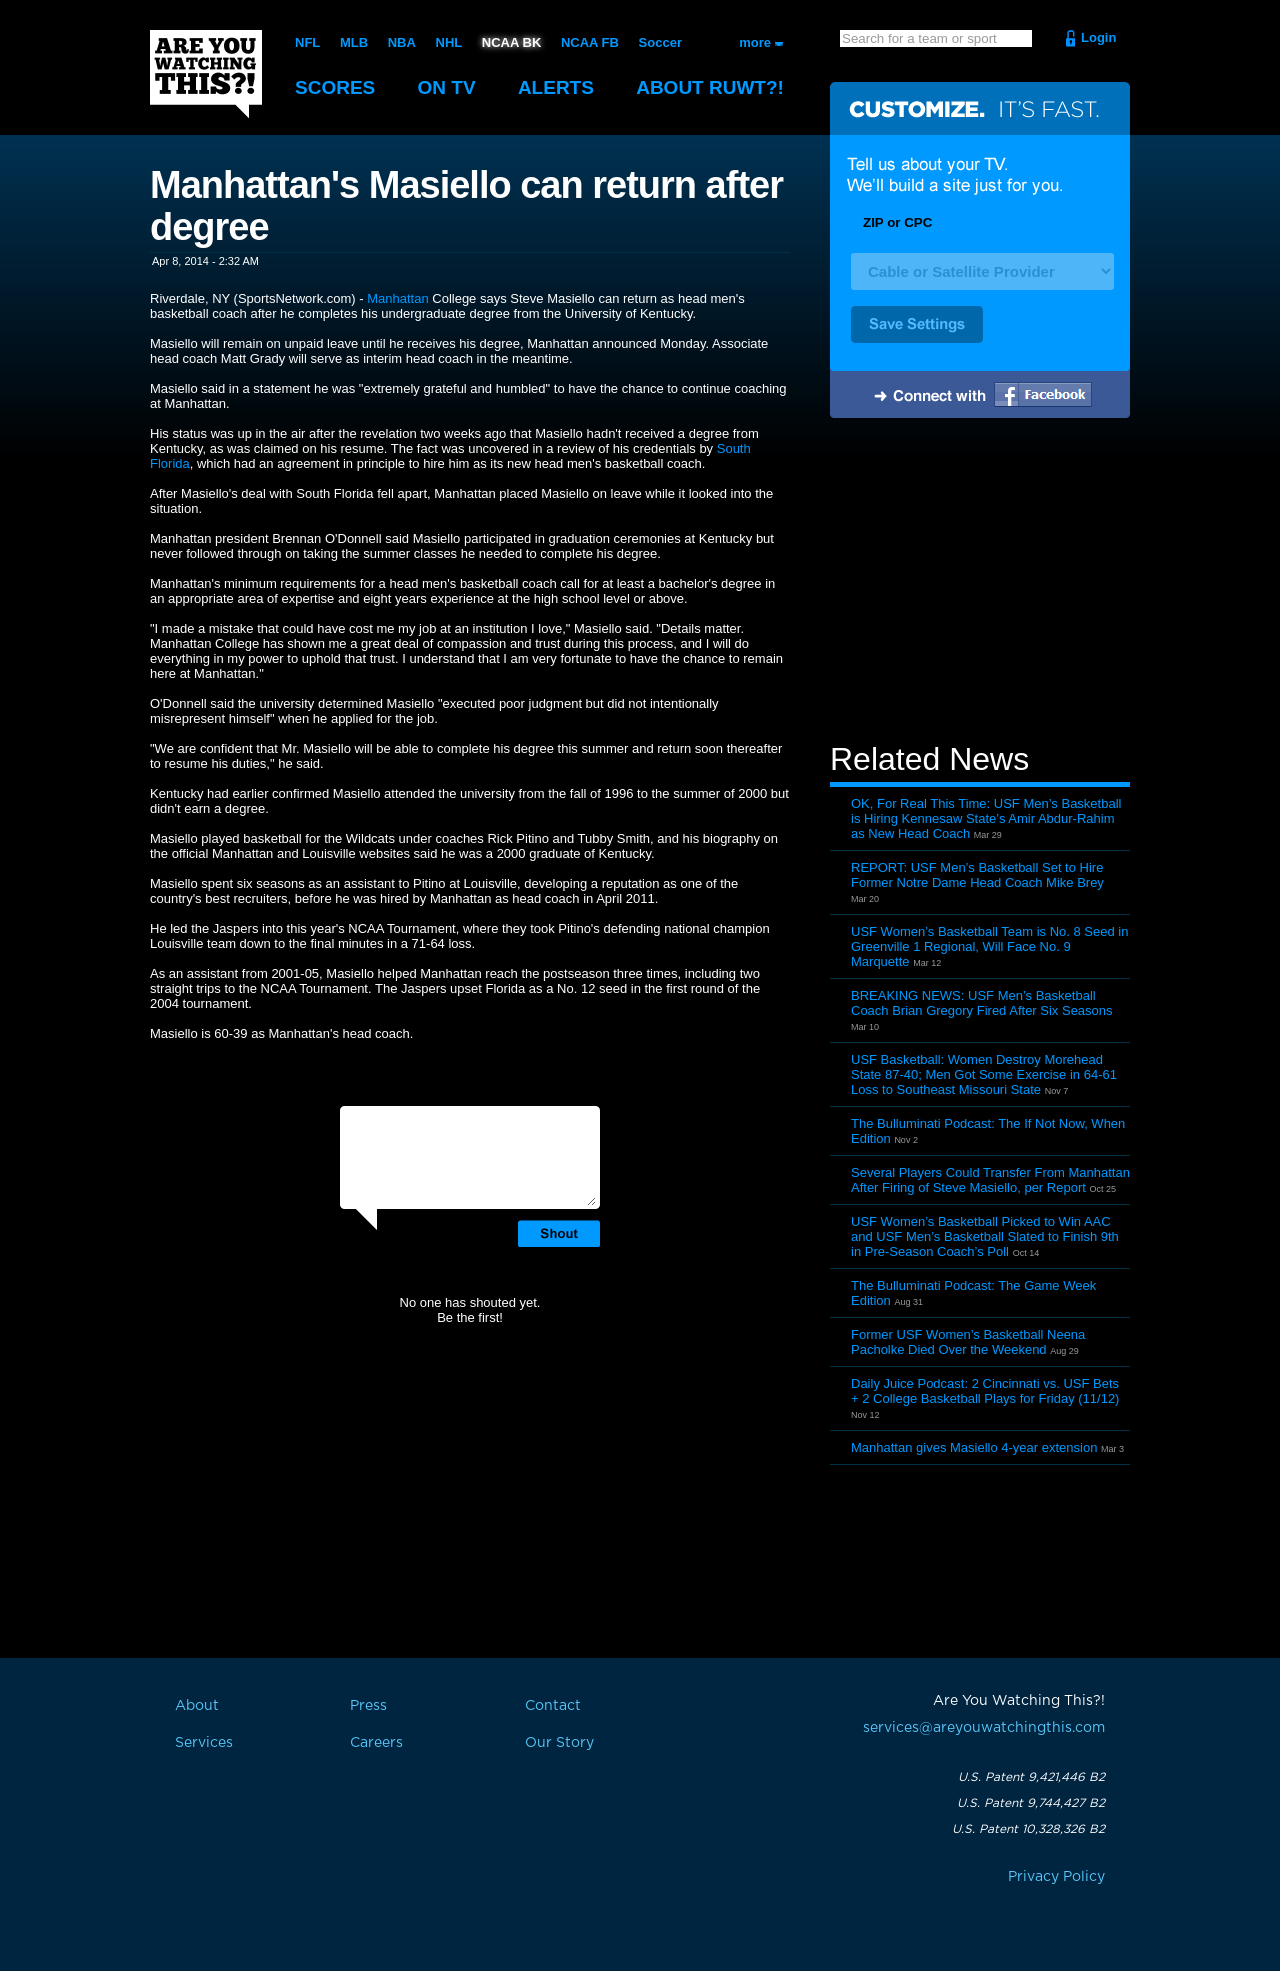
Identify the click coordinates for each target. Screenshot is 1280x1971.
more (755, 42)
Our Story (559, 1743)
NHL (449, 42)
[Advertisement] (980, 583)
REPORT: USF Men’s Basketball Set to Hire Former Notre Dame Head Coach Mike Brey (977, 875)
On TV (447, 87)
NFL (307, 42)
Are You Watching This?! (206, 74)
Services (204, 1743)
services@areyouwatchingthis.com (984, 1728)
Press (368, 1706)
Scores (335, 87)
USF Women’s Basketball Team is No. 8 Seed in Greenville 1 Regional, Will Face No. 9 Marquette (989, 946)
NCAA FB (590, 42)
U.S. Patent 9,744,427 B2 (1031, 1803)
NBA (402, 42)
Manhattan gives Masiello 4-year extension (974, 1447)
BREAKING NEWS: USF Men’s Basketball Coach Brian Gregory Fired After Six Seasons (982, 1003)
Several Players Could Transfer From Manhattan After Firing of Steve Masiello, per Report (990, 1180)
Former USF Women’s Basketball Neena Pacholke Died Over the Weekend (968, 1342)
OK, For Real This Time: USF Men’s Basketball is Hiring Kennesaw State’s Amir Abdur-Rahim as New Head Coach (986, 818)
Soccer (660, 42)
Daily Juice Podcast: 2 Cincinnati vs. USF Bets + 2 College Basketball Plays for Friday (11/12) (985, 1391)
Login (1098, 37)
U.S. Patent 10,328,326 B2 (1028, 1829)
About (710, 87)
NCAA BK (511, 42)
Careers (376, 1743)
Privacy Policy (1056, 1877)
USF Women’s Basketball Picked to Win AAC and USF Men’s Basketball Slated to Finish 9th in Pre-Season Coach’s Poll (985, 1236)
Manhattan (397, 298)
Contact (553, 1706)
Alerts (556, 87)
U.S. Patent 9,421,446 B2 (1031, 1777)
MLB (354, 42)
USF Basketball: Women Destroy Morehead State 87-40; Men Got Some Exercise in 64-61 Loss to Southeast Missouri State (984, 1074)
